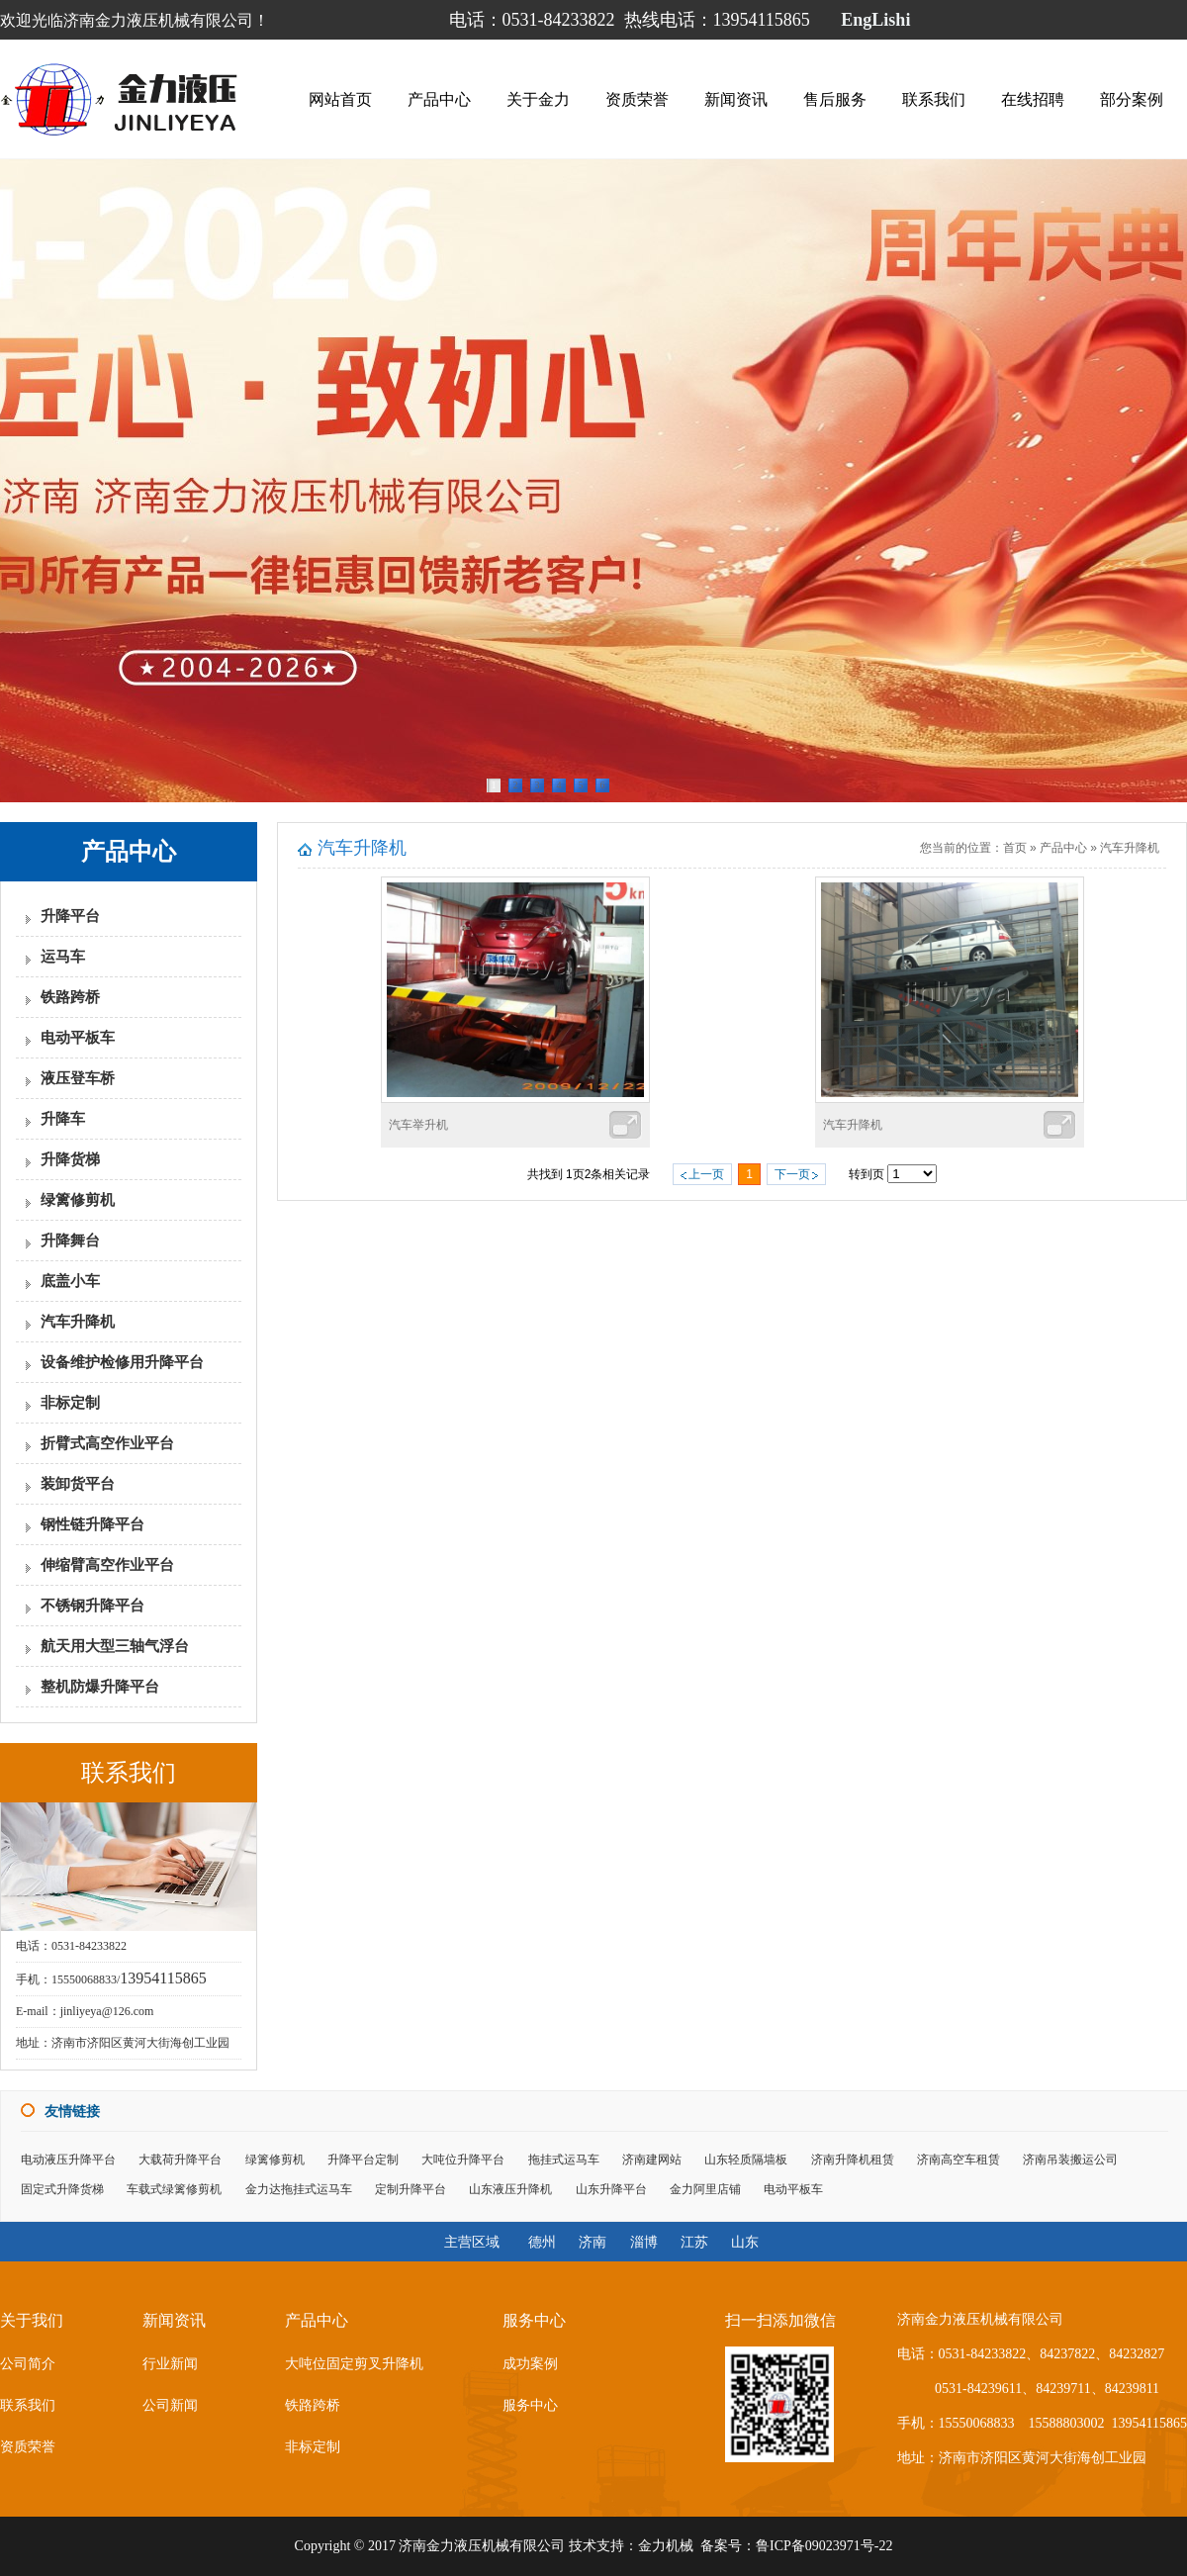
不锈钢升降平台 (92, 1605)
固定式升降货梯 (62, 2189)
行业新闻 (170, 2363)
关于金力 (538, 96)
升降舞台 (70, 1240)
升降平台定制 (363, 2159)
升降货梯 (70, 1159)
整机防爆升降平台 (100, 1687)
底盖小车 (70, 1281)
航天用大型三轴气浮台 (115, 1646)
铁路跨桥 (70, 997)
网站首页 (340, 96)
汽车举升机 (418, 1125)
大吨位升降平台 (462, 2159)
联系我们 (933, 96)
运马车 (63, 957)
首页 (1015, 848)
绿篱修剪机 (78, 1200)
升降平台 (70, 916)
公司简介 (27, 2363)
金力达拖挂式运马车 (298, 2189)
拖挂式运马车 (563, 2159)
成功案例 (530, 2363)
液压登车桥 (78, 1078)
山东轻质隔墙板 (745, 2159)
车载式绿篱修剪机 (174, 2189)
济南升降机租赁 (852, 2159)
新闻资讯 (736, 96)
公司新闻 (170, 2405)
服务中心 (530, 2405)
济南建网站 (652, 2159)
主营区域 (472, 2242)
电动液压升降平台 (68, 2159)
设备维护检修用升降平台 (122, 1362)
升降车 (63, 1119)
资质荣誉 (637, 96)
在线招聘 (1032, 96)
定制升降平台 (410, 2189)
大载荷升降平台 (180, 2159)
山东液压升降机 (510, 2189)
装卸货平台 (78, 1484)
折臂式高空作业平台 (107, 1443)
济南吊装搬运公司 (1070, 2159)
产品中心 (439, 96)
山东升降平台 (611, 2189)
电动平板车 (78, 1038)
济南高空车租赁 (958, 2159)
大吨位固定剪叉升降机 (354, 2363)
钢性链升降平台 (92, 1524)
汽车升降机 (78, 1322)
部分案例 (1131, 96)
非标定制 (70, 1403)
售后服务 (835, 96)
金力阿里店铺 (705, 2189)
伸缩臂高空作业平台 (107, 1565)
